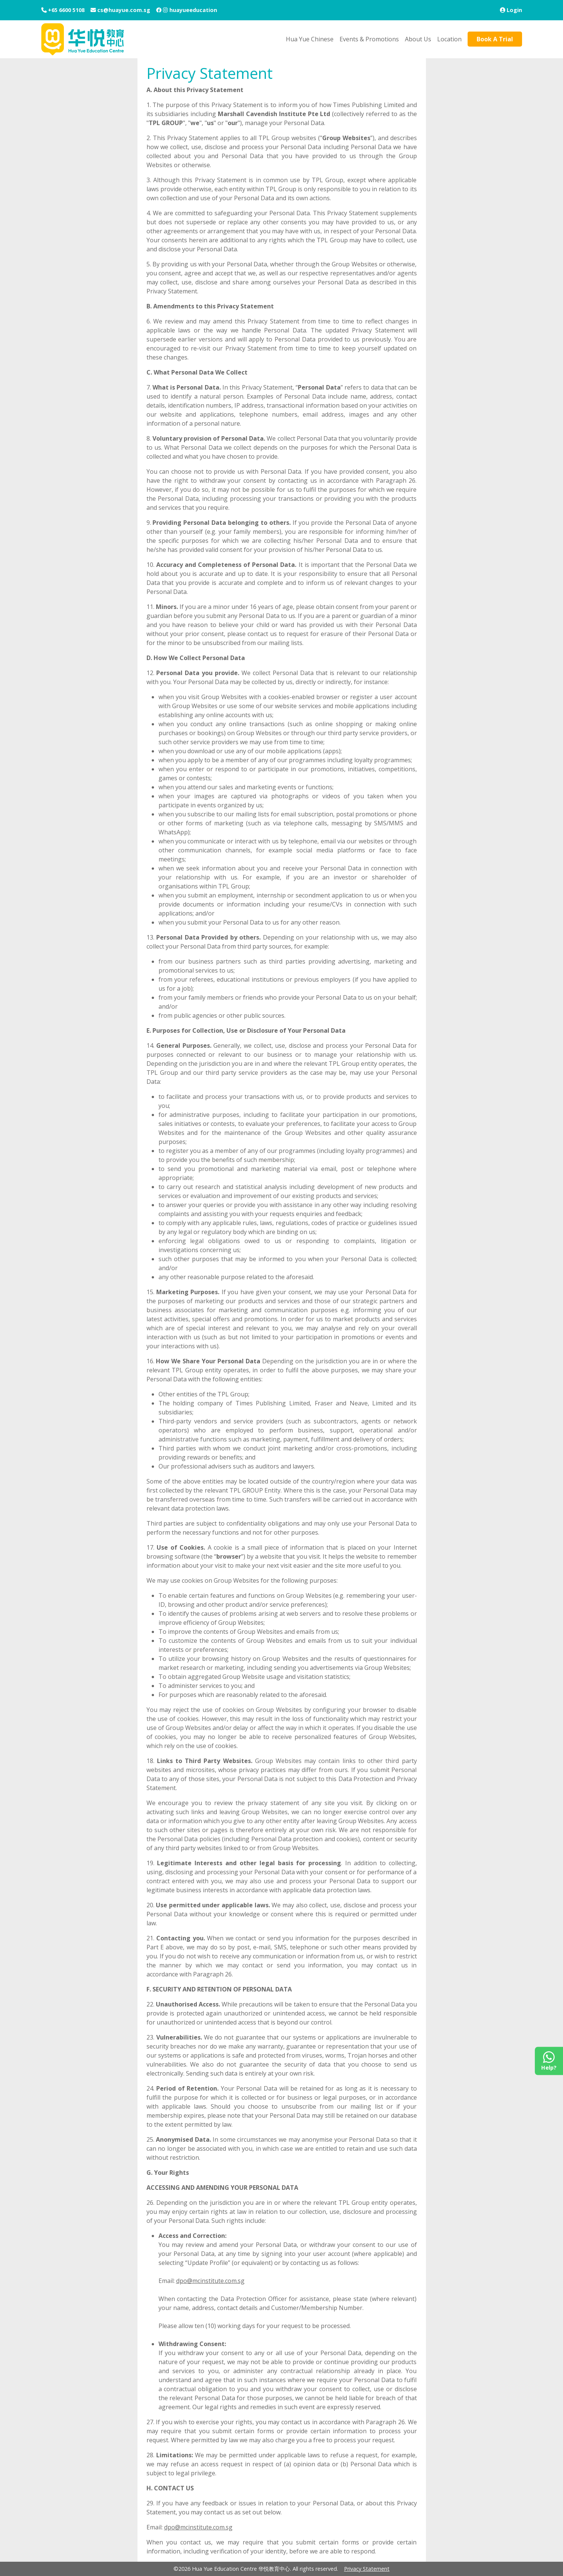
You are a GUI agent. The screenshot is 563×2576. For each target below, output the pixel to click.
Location (449, 39)
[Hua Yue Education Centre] (82, 39)
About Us (418, 39)
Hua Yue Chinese (310, 39)
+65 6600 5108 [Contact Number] (66, 10)
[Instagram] (165, 10)
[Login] (511, 10)
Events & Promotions (369, 39)
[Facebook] (159, 10)
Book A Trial (495, 39)
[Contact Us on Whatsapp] (549, 2061)
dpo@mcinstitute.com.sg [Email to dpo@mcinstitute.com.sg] (210, 2281)
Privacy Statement (366, 2568)
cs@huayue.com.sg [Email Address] (123, 10)
